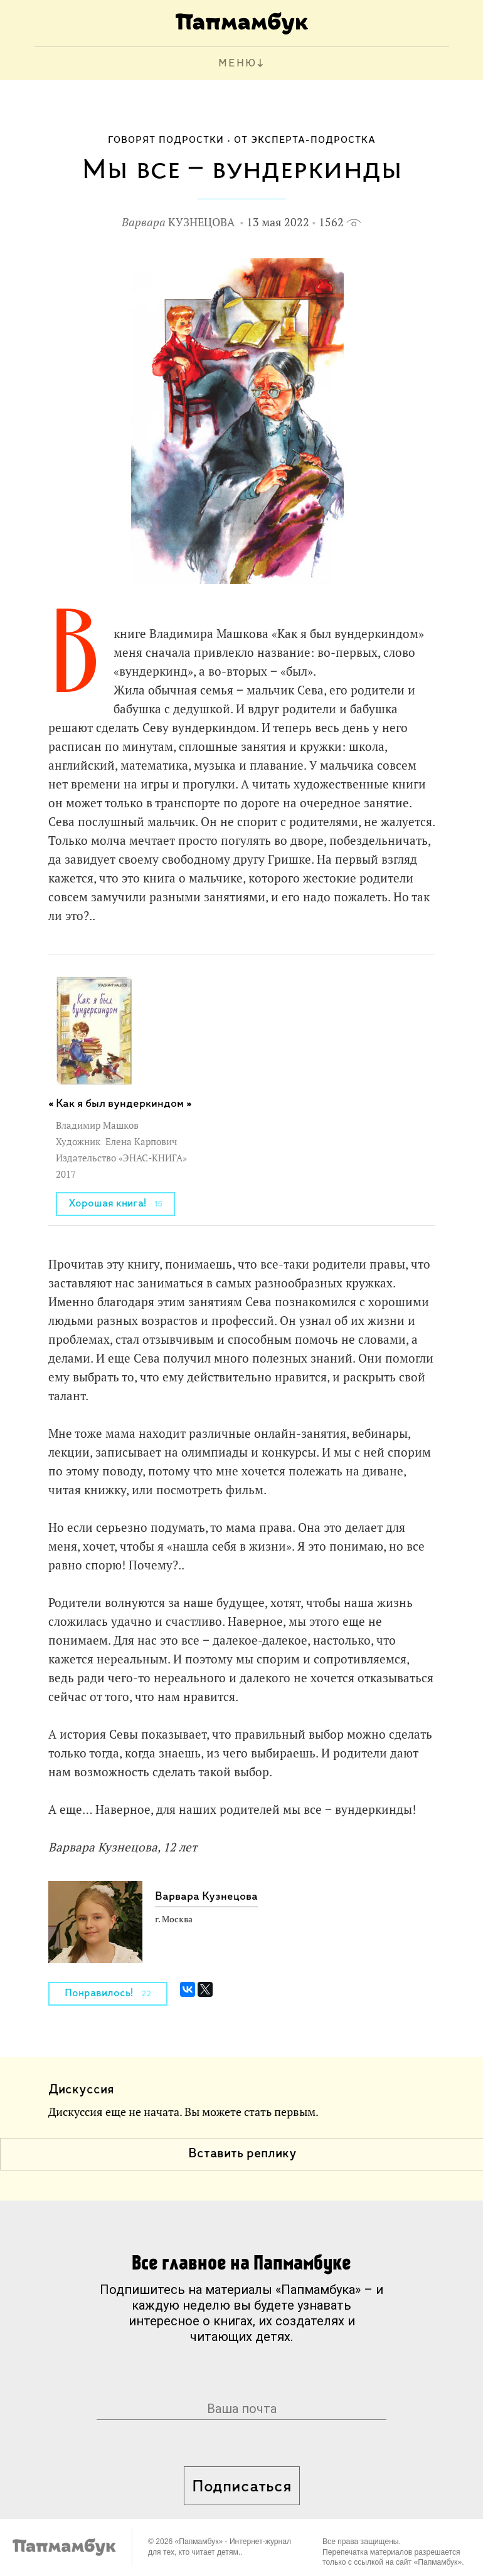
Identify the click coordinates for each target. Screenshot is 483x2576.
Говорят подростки (166, 140)
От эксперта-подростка (305, 140)
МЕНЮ (237, 64)
